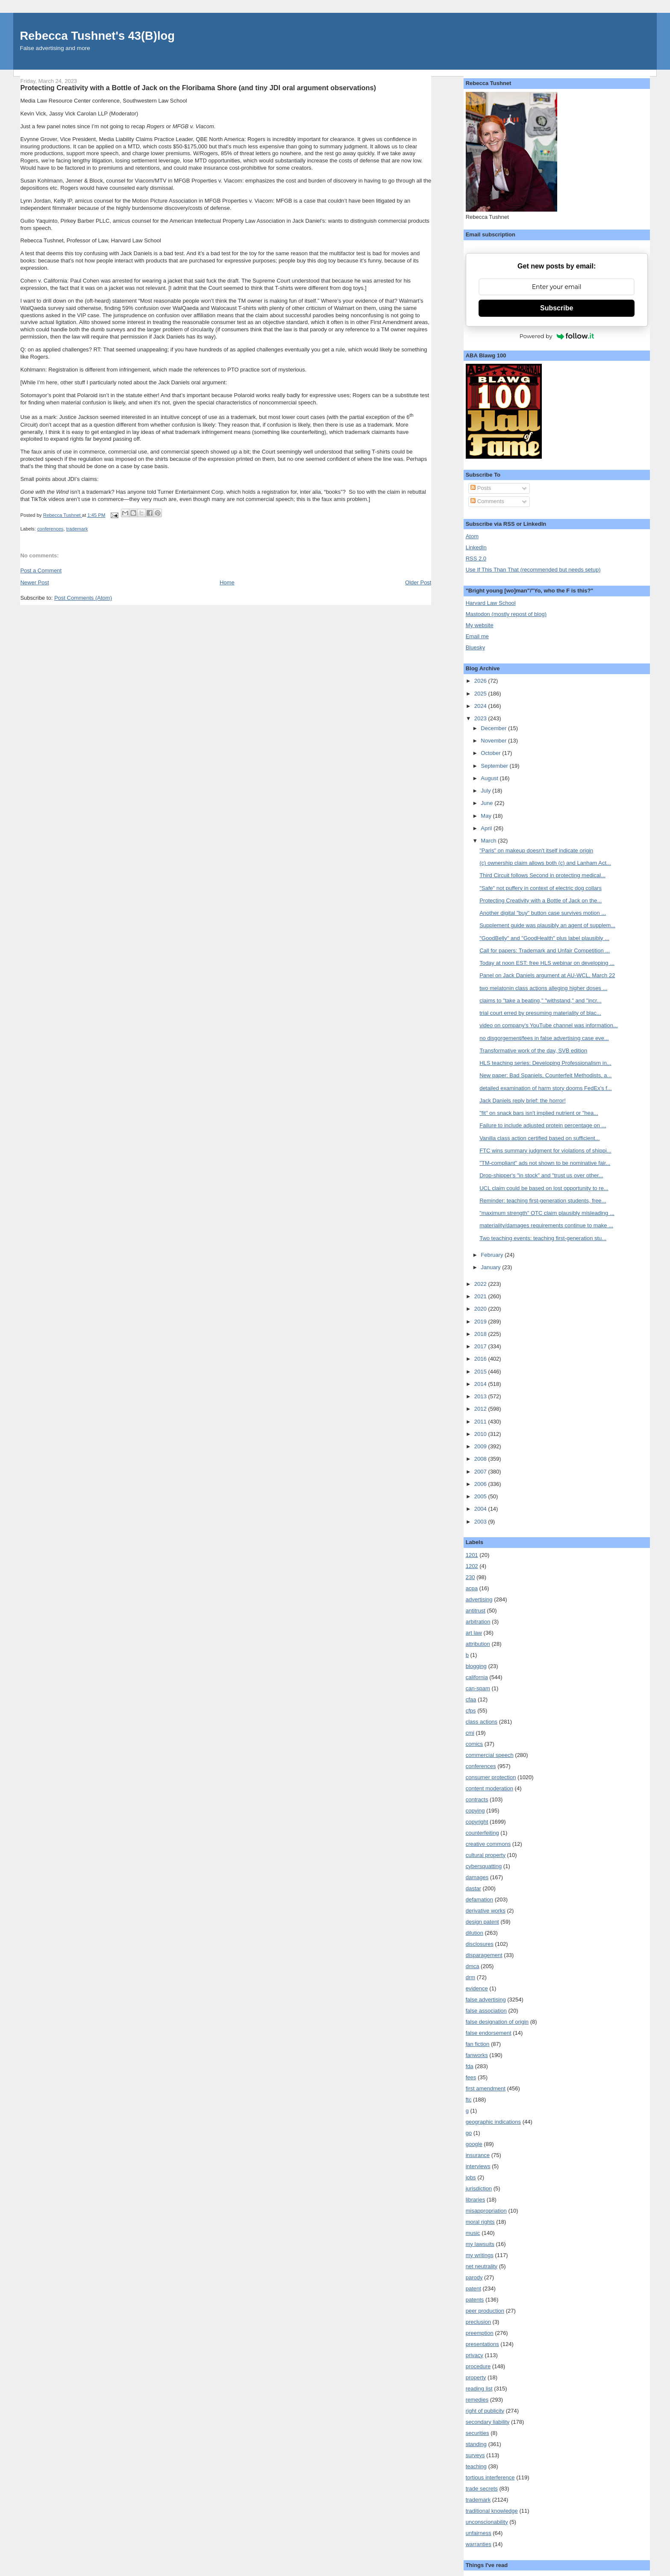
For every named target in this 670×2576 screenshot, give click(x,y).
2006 (481, 1484)
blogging (476, 1666)
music (473, 2233)
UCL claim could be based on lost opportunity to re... (543, 1188)
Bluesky (475, 647)
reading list (479, 2388)
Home (227, 582)
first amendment (485, 2088)
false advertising (486, 1999)
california (477, 1677)
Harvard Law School (491, 603)
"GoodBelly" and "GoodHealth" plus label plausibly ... (544, 938)
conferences (50, 528)
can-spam (478, 1688)
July (486, 790)
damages (477, 1877)
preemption (480, 2333)
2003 (481, 1521)
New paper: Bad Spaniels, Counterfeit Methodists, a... (545, 1075)
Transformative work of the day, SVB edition (533, 1050)
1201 (472, 1555)
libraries (475, 2199)
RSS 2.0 (476, 558)
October (491, 753)
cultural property (485, 1855)
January (491, 1267)
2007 (481, 1471)
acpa (472, 1588)
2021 (481, 1296)
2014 (481, 1384)
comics (474, 1744)
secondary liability (488, 2422)
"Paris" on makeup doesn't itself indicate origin (536, 850)
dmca (472, 1966)
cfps (471, 1710)
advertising (479, 1599)
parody (474, 2277)
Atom (472, 536)
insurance (478, 2155)
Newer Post (34, 582)
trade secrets (482, 2488)
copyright (477, 1822)
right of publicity (485, 2411)
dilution (474, 1933)
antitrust (475, 1610)
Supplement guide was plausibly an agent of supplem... (547, 925)
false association (486, 2010)
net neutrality (481, 2266)
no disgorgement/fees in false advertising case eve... (544, 1038)
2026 (481, 681)
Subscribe (556, 308)
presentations (482, 2344)
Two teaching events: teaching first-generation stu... (542, 1238)
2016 (481, 1359)
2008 (481, 1459)
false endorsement (488, 2033)
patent (473, 2288)
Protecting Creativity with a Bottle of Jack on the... (540, 900)
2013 (481, 1396)
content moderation (489, 1788)
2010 (481, 1434)
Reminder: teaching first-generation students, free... (542, 1200)
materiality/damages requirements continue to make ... (546, 1225)
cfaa (471, 1699)
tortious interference (490, 2477)
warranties (478, 2544)
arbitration (478, 1621)
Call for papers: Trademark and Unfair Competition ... (544, 950)
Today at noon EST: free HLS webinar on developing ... (546, 963)
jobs (471, 2177)
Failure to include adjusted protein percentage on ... (542, 1125)
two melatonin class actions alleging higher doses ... (543, 988)
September (495, 766)
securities (477, 2433)
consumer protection (491, 1777)
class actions (481, 1721)
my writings (480, 2255)
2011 (481, 1421)
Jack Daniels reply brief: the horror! (522, 1100)
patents (475, 2299)
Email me (477, 636)
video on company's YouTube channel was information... (548, 1025)
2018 (481, 1334)
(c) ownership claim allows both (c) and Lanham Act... (545, 863)
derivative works (485, 1910)
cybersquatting (484, 1866)
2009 (481, 1446)
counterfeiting (482, 1833)
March (489, 840)
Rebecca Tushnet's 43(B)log (97, 35)
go (469, 2133)
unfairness (478, 2533)
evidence (477, 1988)
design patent (482, 1922)
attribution (478, 1644)
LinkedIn (476, 547)
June (487, 803)
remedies (477, 2399)
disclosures (480, 1944)
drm (470, 1977)
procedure (478, 2366)
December (494, 728)
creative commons (488, 1844)
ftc (469, 2099)
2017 (481, 1346)
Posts (480, 488)
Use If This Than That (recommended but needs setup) (533, 569)
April (487, 828)
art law (474, 1633)
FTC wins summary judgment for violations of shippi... (545, 1150)
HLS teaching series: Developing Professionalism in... (545, 1063)
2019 (481, 1321)
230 (470, 1577)
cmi (470, 1733)
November (494, 740)
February (493, 1255)
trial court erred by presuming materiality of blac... (540, 1013)
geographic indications (493, 2122)
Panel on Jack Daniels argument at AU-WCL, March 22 (547, 975)
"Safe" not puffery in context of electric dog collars (540, 888)
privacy (474, 2355)
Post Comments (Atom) (83, 598)
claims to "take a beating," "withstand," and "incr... (540, 1000)
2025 (481, 693)
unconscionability (487, 2522)
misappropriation (486, 2211)
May (487, 816)
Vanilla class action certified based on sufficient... (539, 1138)
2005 (481, 1496)
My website (480, 625)
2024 (481, 706)
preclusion (478, 2322)
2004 (481, 1509)
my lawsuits (480, 2244)
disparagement (484, 1955)
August (490, 778)
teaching (476, 2466)
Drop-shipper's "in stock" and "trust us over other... (541, 1175)
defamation (479, 1899)
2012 (481, 1409)
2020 (481, 1309)
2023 (481, 718)
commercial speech (490, 1755)
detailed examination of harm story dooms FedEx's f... (545, 1088)
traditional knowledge (492, 2511)
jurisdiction (479, 2188)
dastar (473, 1888)
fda (469, 2066)
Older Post (418, 582)
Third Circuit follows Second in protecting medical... (542, 875)
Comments (487, 501)
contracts (477, 1799)
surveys (475, 2455)
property (476, 2377)
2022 (481, 1284)
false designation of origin (497, 2022)
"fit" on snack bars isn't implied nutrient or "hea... (538, 1113)
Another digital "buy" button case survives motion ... (542, 913)
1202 (472, 1566)
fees (471, 2077)
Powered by (557, 336)
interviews (478, 2166)
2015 (481, 1371)
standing (476, 2444)
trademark (77, 528)
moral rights (480, 2222)
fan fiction (478, 2044)
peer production (485, 2311)
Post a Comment (41, 570)
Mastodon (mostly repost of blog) (506, 614)
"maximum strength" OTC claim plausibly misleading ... (546, 1213)
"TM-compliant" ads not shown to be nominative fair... (544, 1163)
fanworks (477, 2055)
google (474, 2144)
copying (475, 1810)
